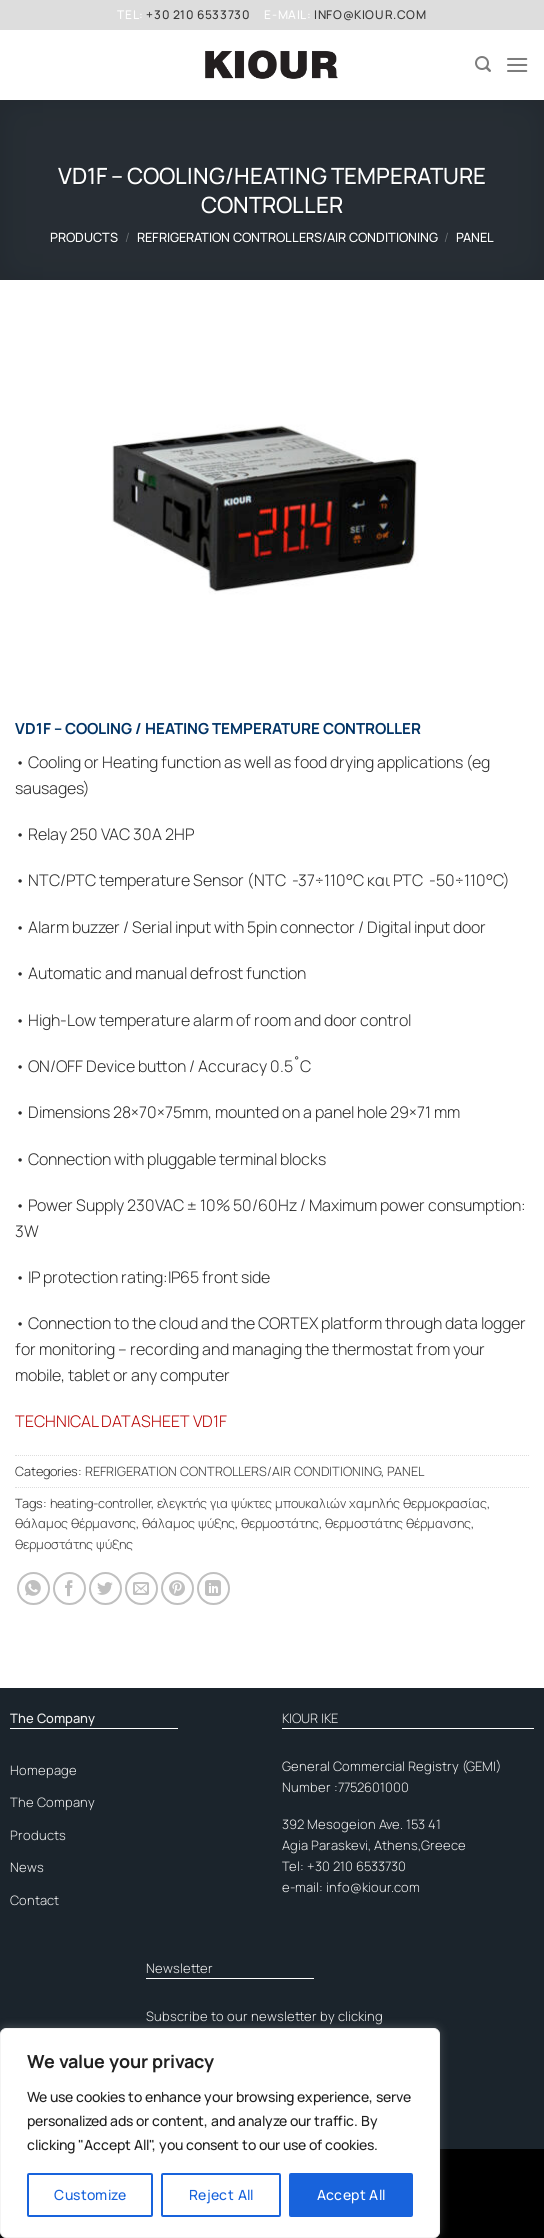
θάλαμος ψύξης (188, 1523)
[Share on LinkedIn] (213, 1588)
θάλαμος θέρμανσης (75, 1523)
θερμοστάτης (280, 1523)
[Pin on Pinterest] (177, 1588)
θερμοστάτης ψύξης (74, 1544)
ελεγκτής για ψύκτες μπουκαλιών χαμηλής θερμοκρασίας (322, 1503)
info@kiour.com (370, 14)
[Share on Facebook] (69, 1588)
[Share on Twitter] (105, 1588)
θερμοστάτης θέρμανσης (398, 1523)
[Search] (483, 64)
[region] (220, 2133)
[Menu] (517, 64)
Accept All (351, 2194)
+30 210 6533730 (198, 14)
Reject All (221, 2194)
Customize (90, 2194)
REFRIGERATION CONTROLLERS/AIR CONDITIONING (287, 237)
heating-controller (100, 1503)
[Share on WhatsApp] (33, 1588)
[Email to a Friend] (141, 1588)
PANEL (475, 237)
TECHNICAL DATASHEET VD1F (121, 1421)
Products (84, 237)
